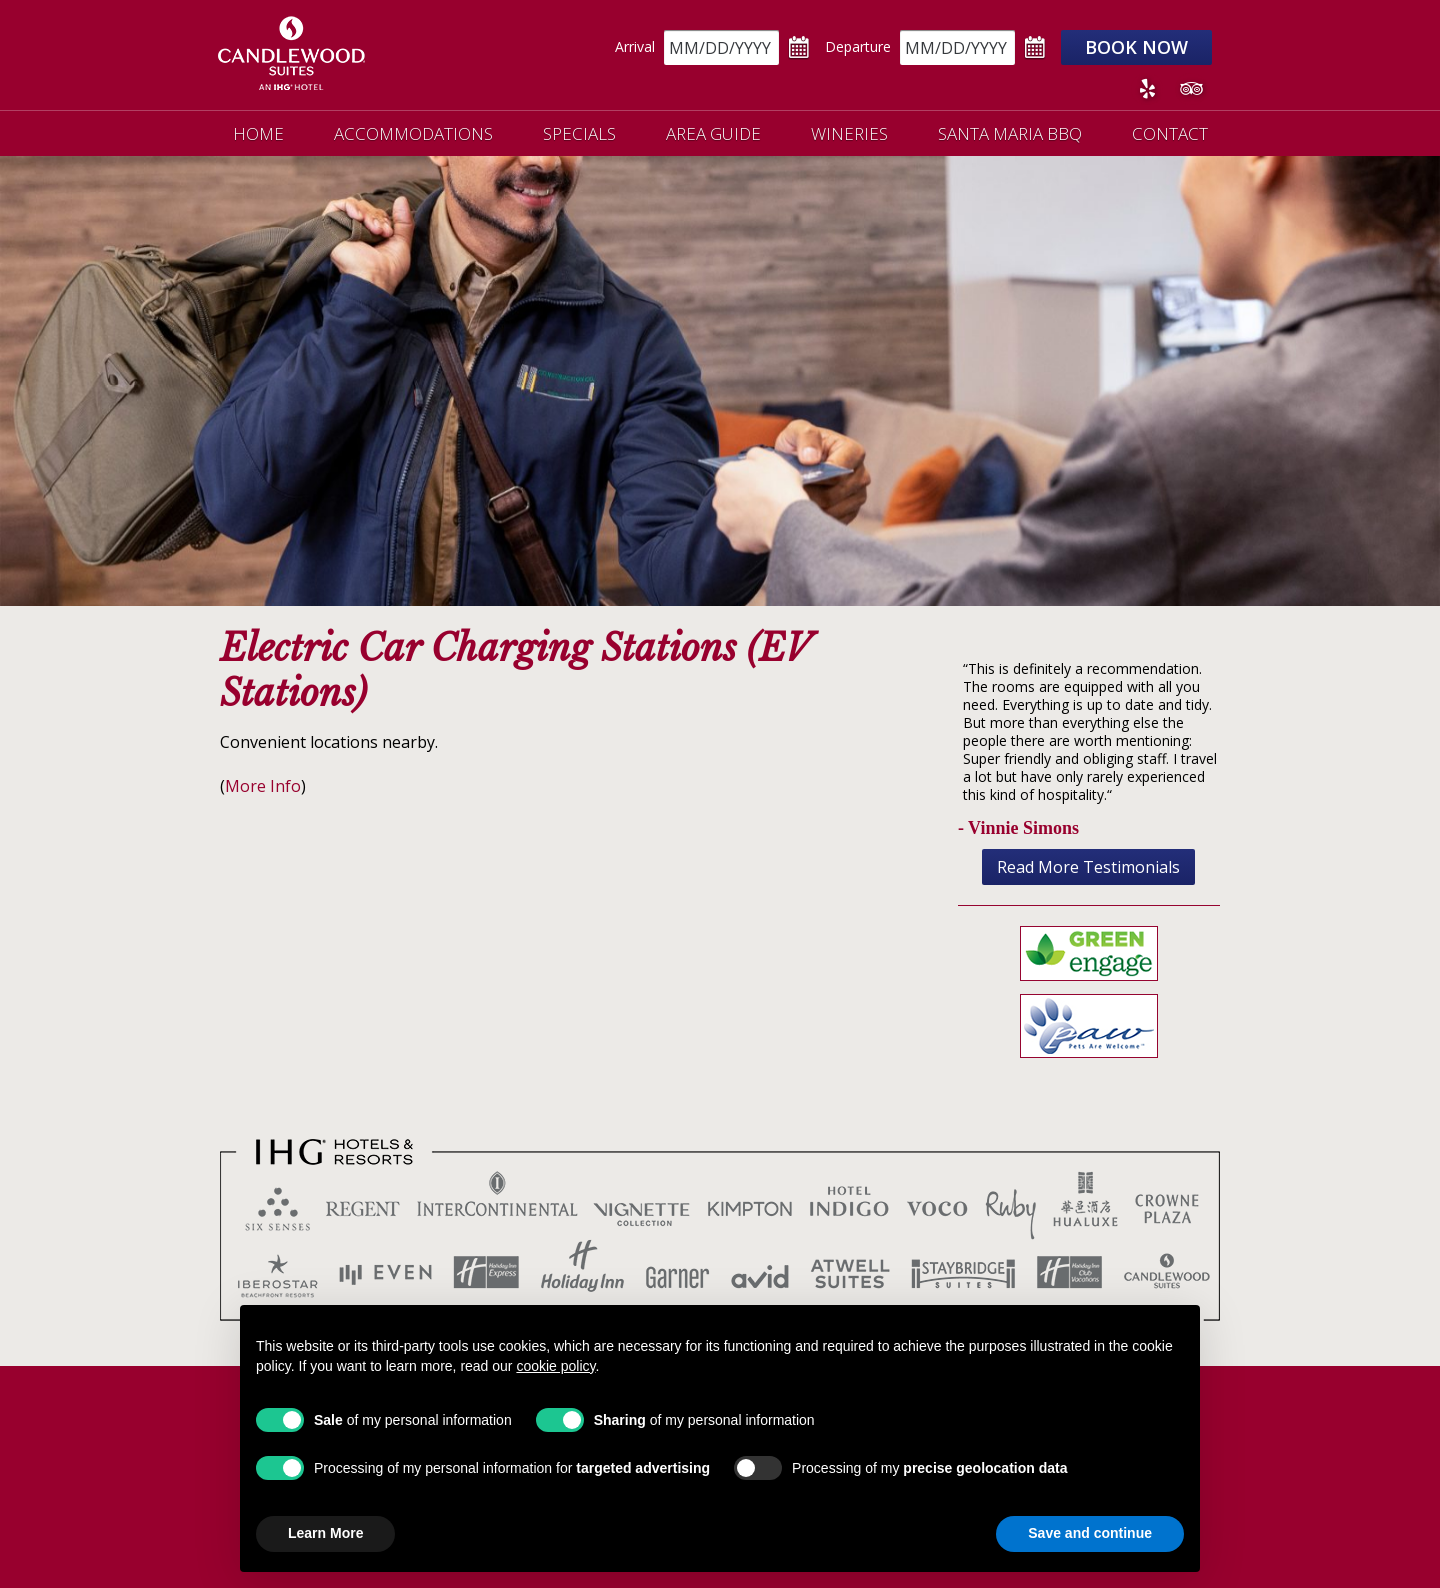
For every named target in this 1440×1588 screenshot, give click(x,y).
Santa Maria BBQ (1010, 133)
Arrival (635, 46)
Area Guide (713, 133)
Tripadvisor (1191, 89)
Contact (1170, 133)
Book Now (1136, 47)
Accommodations (413, 133)
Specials (579, 133)
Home (258, 133)
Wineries (849, 133)
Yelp (1147, 89)
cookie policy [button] (555, 1366)
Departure (858, 46)
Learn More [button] (325, 1533)
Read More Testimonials (1088, 867)
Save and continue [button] (1090, 1533)
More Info (263, 786)
